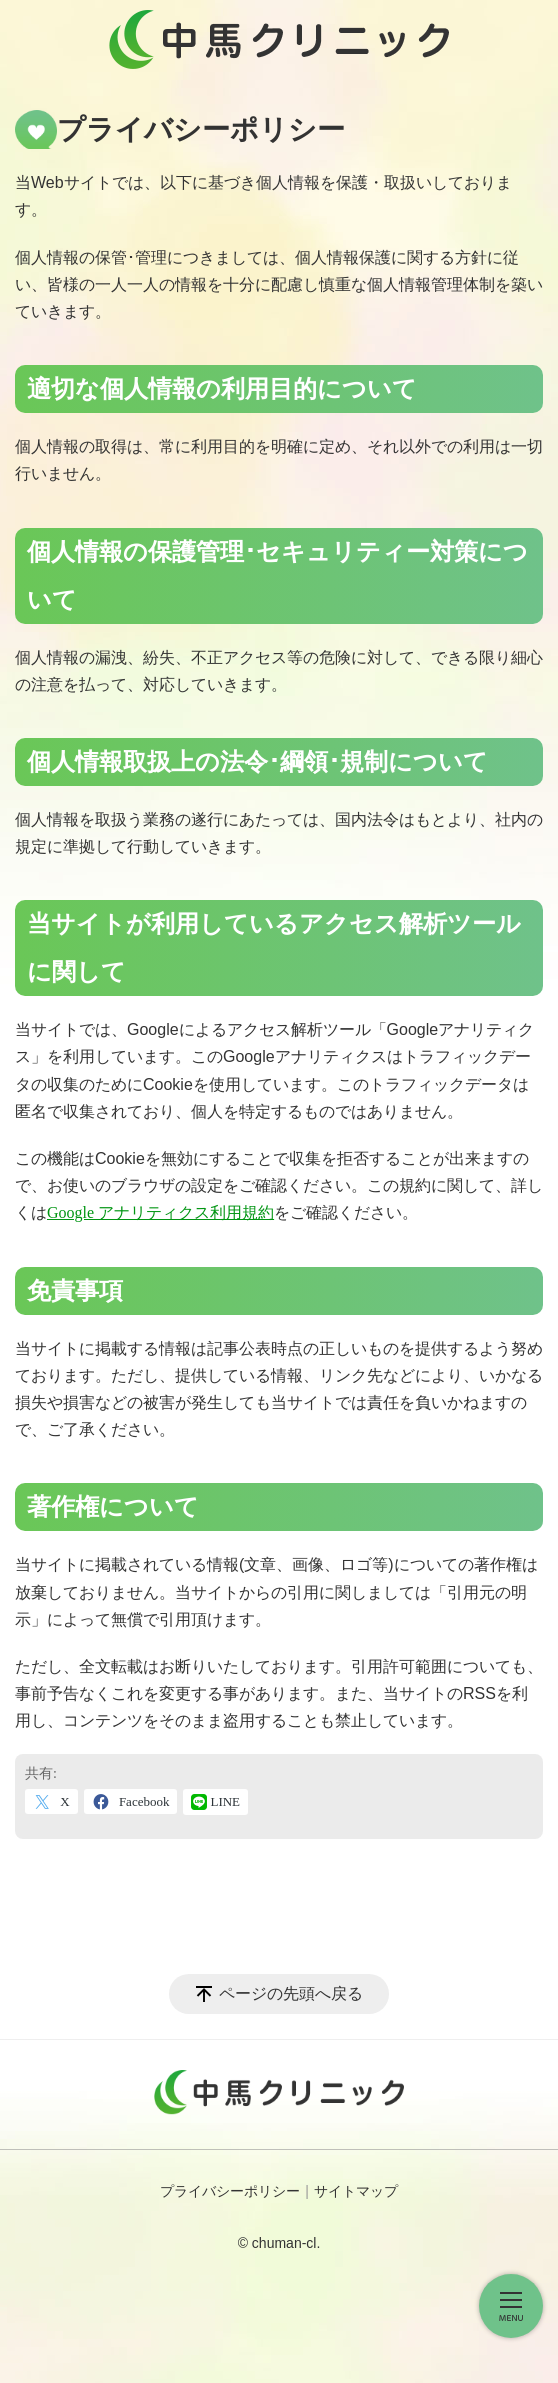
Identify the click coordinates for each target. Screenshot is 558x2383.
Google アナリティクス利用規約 (160, 1212)
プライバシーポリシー (230, 2191)
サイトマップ (356, 2191)
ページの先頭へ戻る (291, 1993)
